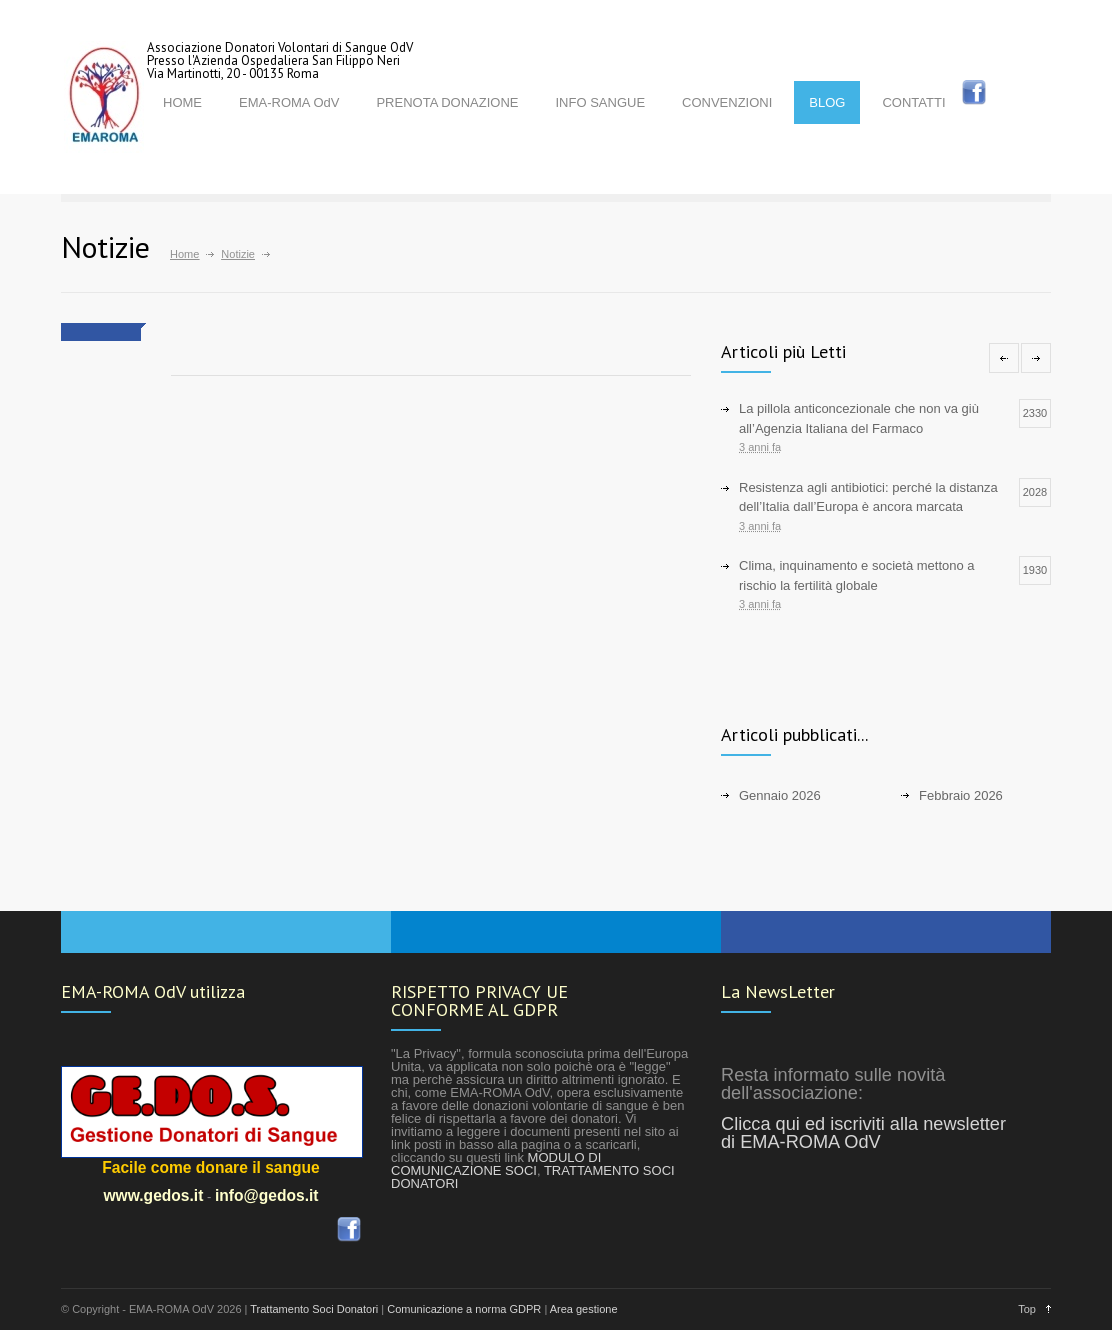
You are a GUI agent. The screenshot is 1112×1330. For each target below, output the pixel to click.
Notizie (238, 254)
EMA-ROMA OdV (289, 102)
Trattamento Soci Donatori (314, 1309)
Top (1027, 1309)
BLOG (827, 102)
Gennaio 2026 (780, 795)
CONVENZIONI (727, 102)
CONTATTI (913, 102)
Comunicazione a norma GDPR (464, 1309)
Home (184, 254)
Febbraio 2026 (961, 795)
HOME (182, 102)
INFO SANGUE (600, 102)
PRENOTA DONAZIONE (447, 102)
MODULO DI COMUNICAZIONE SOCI (496, 1164)
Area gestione (584, 1309)
